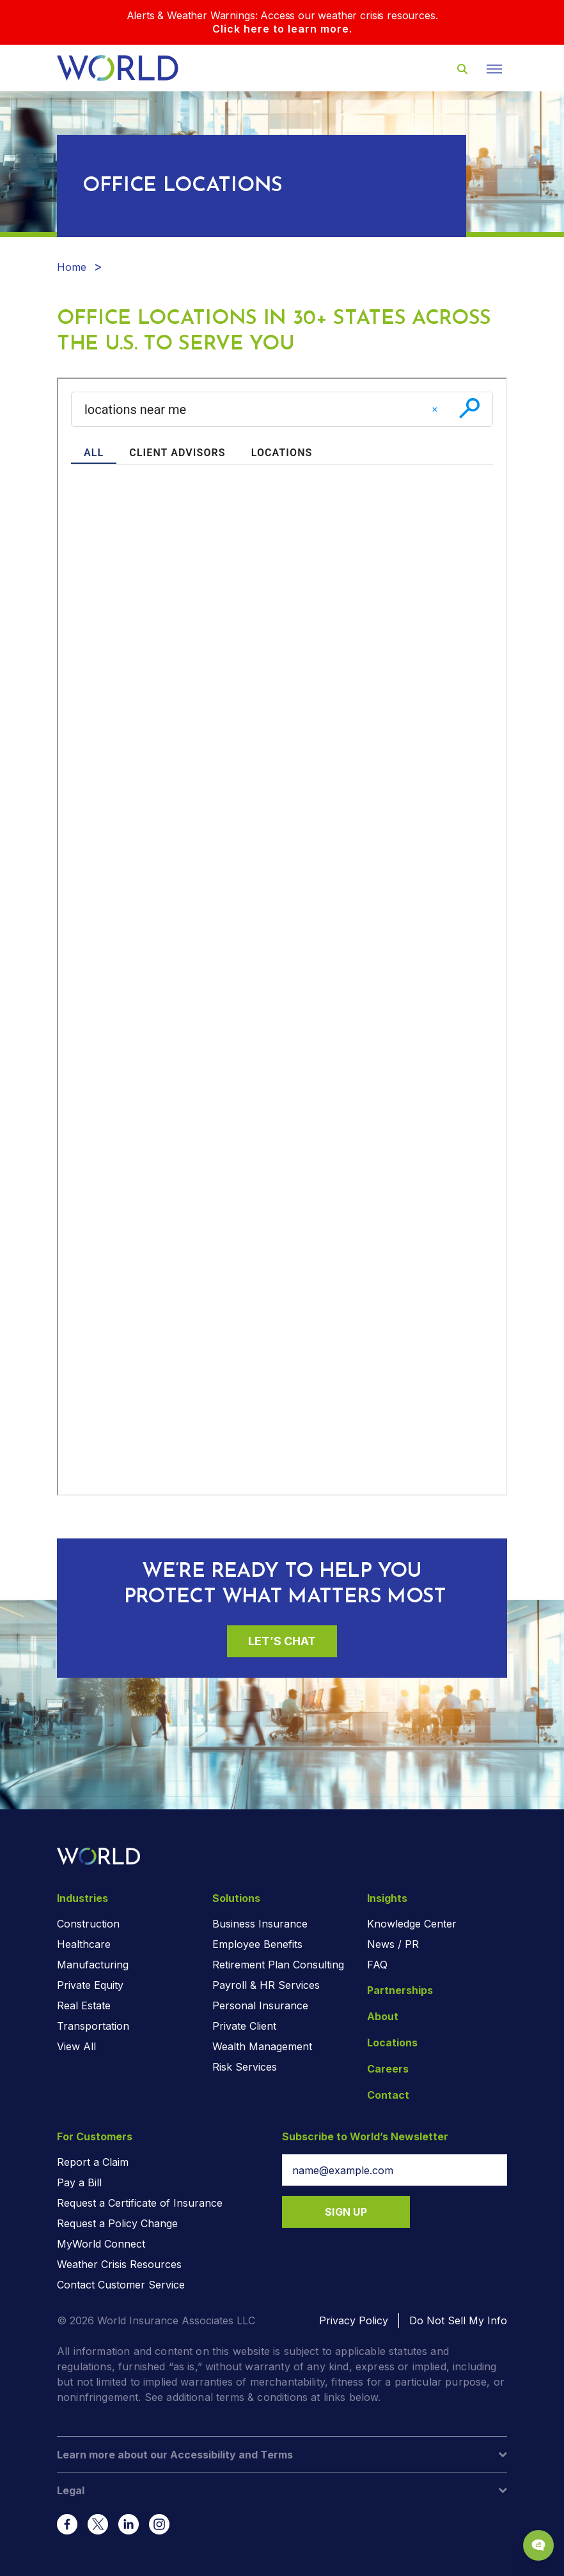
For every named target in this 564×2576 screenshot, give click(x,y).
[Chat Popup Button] (538, 2545)
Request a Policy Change (117, 2223)
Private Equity (90, 1985)
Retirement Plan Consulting (278, 1964)
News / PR (393, 1944)
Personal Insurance (260, 2005)
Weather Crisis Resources (119, 2264)
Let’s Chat (282, 1641)
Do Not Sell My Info (458, 2320)
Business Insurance (260, 1923)
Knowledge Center (412, 1923)
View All (76, 2046)
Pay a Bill (79, 2182)
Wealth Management (262, 2046)
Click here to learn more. (282, 28)
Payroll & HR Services (266, 1985)
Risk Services (244, 2066)
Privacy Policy (353, 2320)
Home (71, 267)
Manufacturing (93, 1964)
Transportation (93, 2026)
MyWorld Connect (101, 2243)
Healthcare (84, 1944)
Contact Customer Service (121, 2284)
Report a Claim (93, 2162)
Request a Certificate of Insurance (140, 2202)
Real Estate (84, 2005)
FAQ (377, 1964)
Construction (88, 1923)
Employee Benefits (257, 1944)
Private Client (244, 2026)
